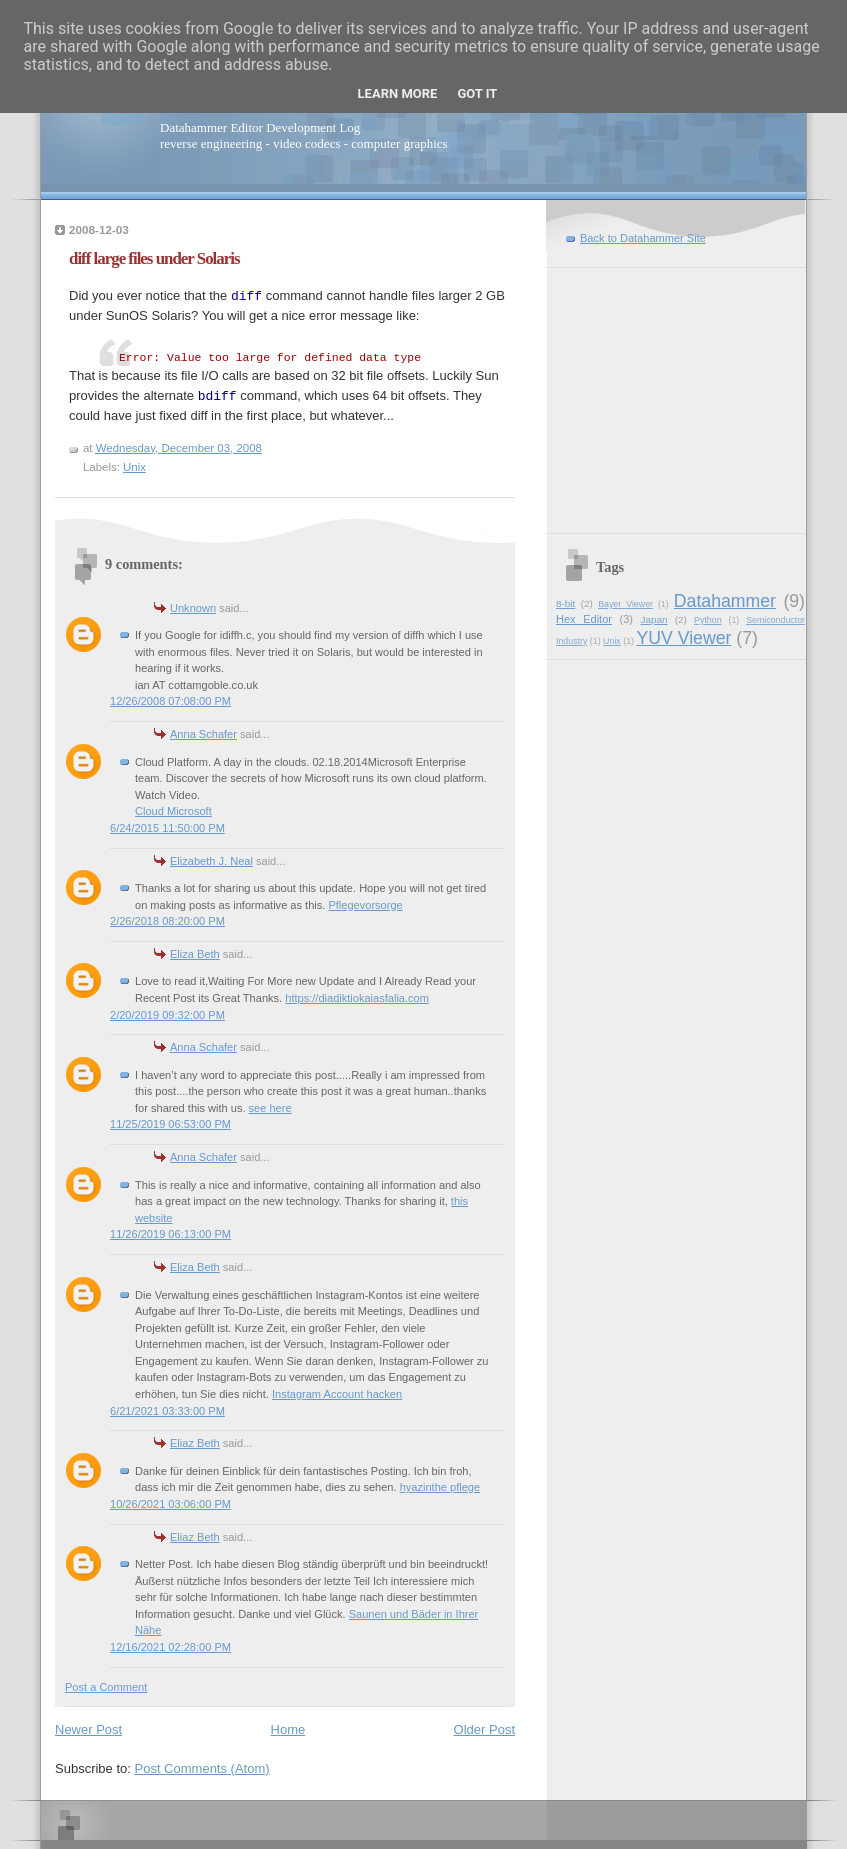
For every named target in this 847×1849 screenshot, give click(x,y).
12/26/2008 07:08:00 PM (170, 701)
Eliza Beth (195, 954)
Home (288, 1729)
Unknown (193, 608)
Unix (134, 467)
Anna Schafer (203, 734)
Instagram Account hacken (337, 1394)
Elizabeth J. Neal (211, 861)
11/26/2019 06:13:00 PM (170, 1234)
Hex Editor (584, 619)
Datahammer (725, 601)
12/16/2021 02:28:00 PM (170, 1647)
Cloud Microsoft (173, 811)
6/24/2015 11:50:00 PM (167, 828)
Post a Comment (106, 1687)
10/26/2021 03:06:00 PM (170, 1504)
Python (708, 620)
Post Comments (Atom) (202, 1768)
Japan (653, 619)
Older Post (484, 1729)
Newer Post (88, 1729)
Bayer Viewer (625, 604)
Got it (477, 93)
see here (270, 1108)
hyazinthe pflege (440, 1487)
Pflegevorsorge (365, 905)
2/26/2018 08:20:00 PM (167, 921)
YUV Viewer (683, 638)
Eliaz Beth (195, 1443)
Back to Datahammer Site (643, 238)
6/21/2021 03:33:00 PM (167, 1411)
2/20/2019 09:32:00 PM (167, 1015)
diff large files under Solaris (154, 258)
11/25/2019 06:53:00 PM (170, 1124)
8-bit (565, 603)
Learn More (398, 93)
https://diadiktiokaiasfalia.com (357, 998)
